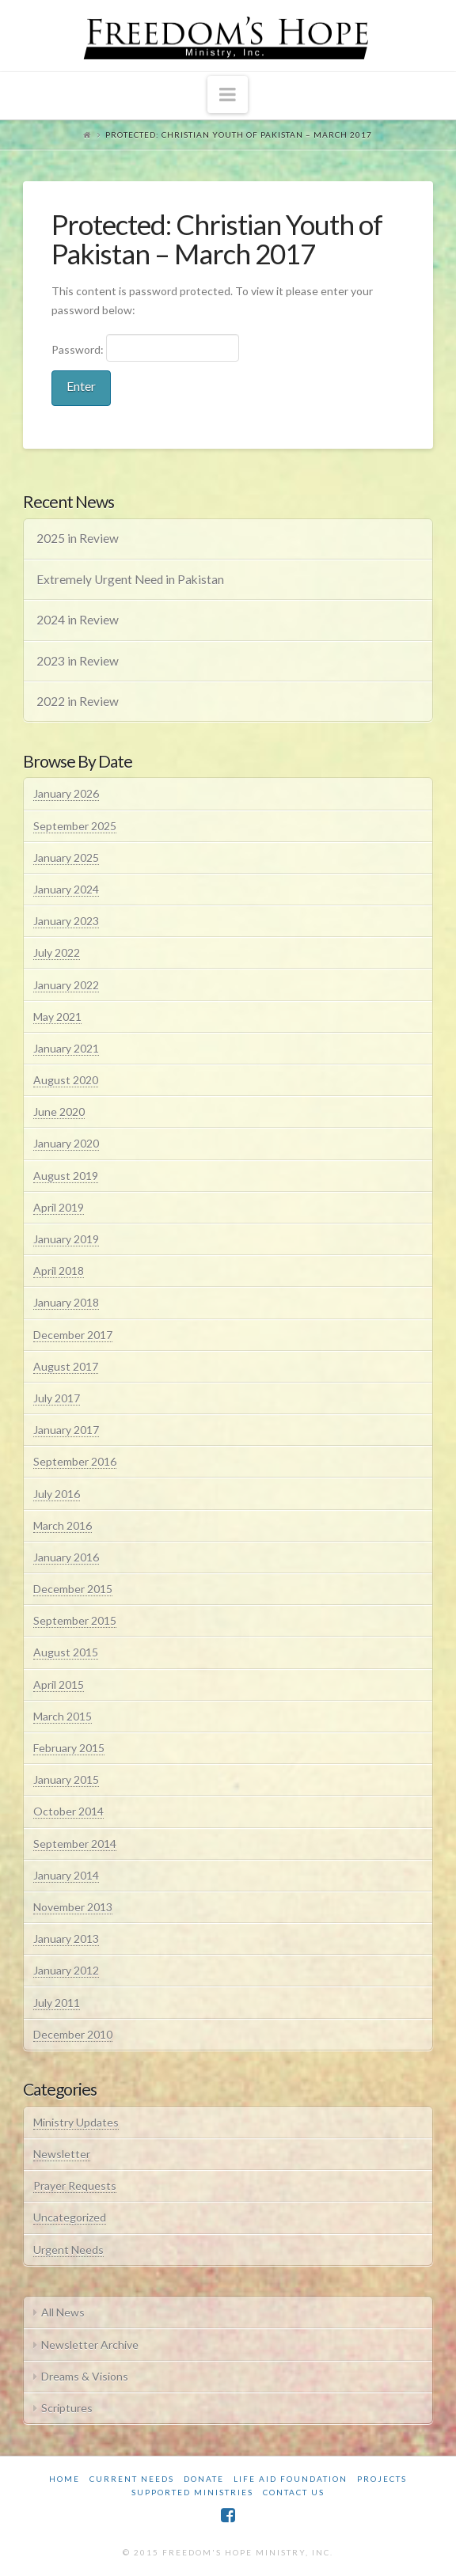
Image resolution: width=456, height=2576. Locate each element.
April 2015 (58, 1684)
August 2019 (65, 1175)
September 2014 (74, 1843)
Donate (204, 2478)
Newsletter (61, 2154)
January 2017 (66, 1429)
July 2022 (56, 952)
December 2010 (72, 2034)
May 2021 (57, 1016)
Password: (145, 347)
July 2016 (56, 1493)
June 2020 (59, 1111)
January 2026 (66, 793)
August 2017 (65, 1366)
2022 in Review (77, 701)
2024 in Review (77, 620)
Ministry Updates (76, 2122)
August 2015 (65, 1652)
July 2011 (56, 2002)
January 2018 (66, 1302)
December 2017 (72, 1334)
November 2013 (72, 1907)
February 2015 (68, 1748)
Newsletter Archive (90, 2344)
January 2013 (66, 1938)
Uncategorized (69, 2217)
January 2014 (66, 1875)
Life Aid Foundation (291, 2478)
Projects (382, 2478)
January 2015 (66, 1779)
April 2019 (58, 1207)
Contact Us (294, 2492)
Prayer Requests (74, 2185)
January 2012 (66, 1970)
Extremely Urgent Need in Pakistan (130, 579)
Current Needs (131, 2478)
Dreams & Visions (84, 2376)
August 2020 (65, 1080)
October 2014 (68, 1811)
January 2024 (66, 889)
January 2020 (66, 1143)
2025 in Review (77, 538)
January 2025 (66, 857)
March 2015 (62, 1716)
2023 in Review (77, 661)
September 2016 (74, 1461)
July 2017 (56, 1398)
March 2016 (62, 1525)
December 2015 (72, 1588)
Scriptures (67, 2408)
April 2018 (58, 1270)
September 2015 (74, 1620)
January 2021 (66, 1048)
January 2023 (66, 921)
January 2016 (66, 1557)
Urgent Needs (68, 2249)
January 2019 (66, 1239)
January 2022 (66, 985)
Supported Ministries (192, 2492)
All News (63, 2312)
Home (64, 2478)
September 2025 (74, 826)
